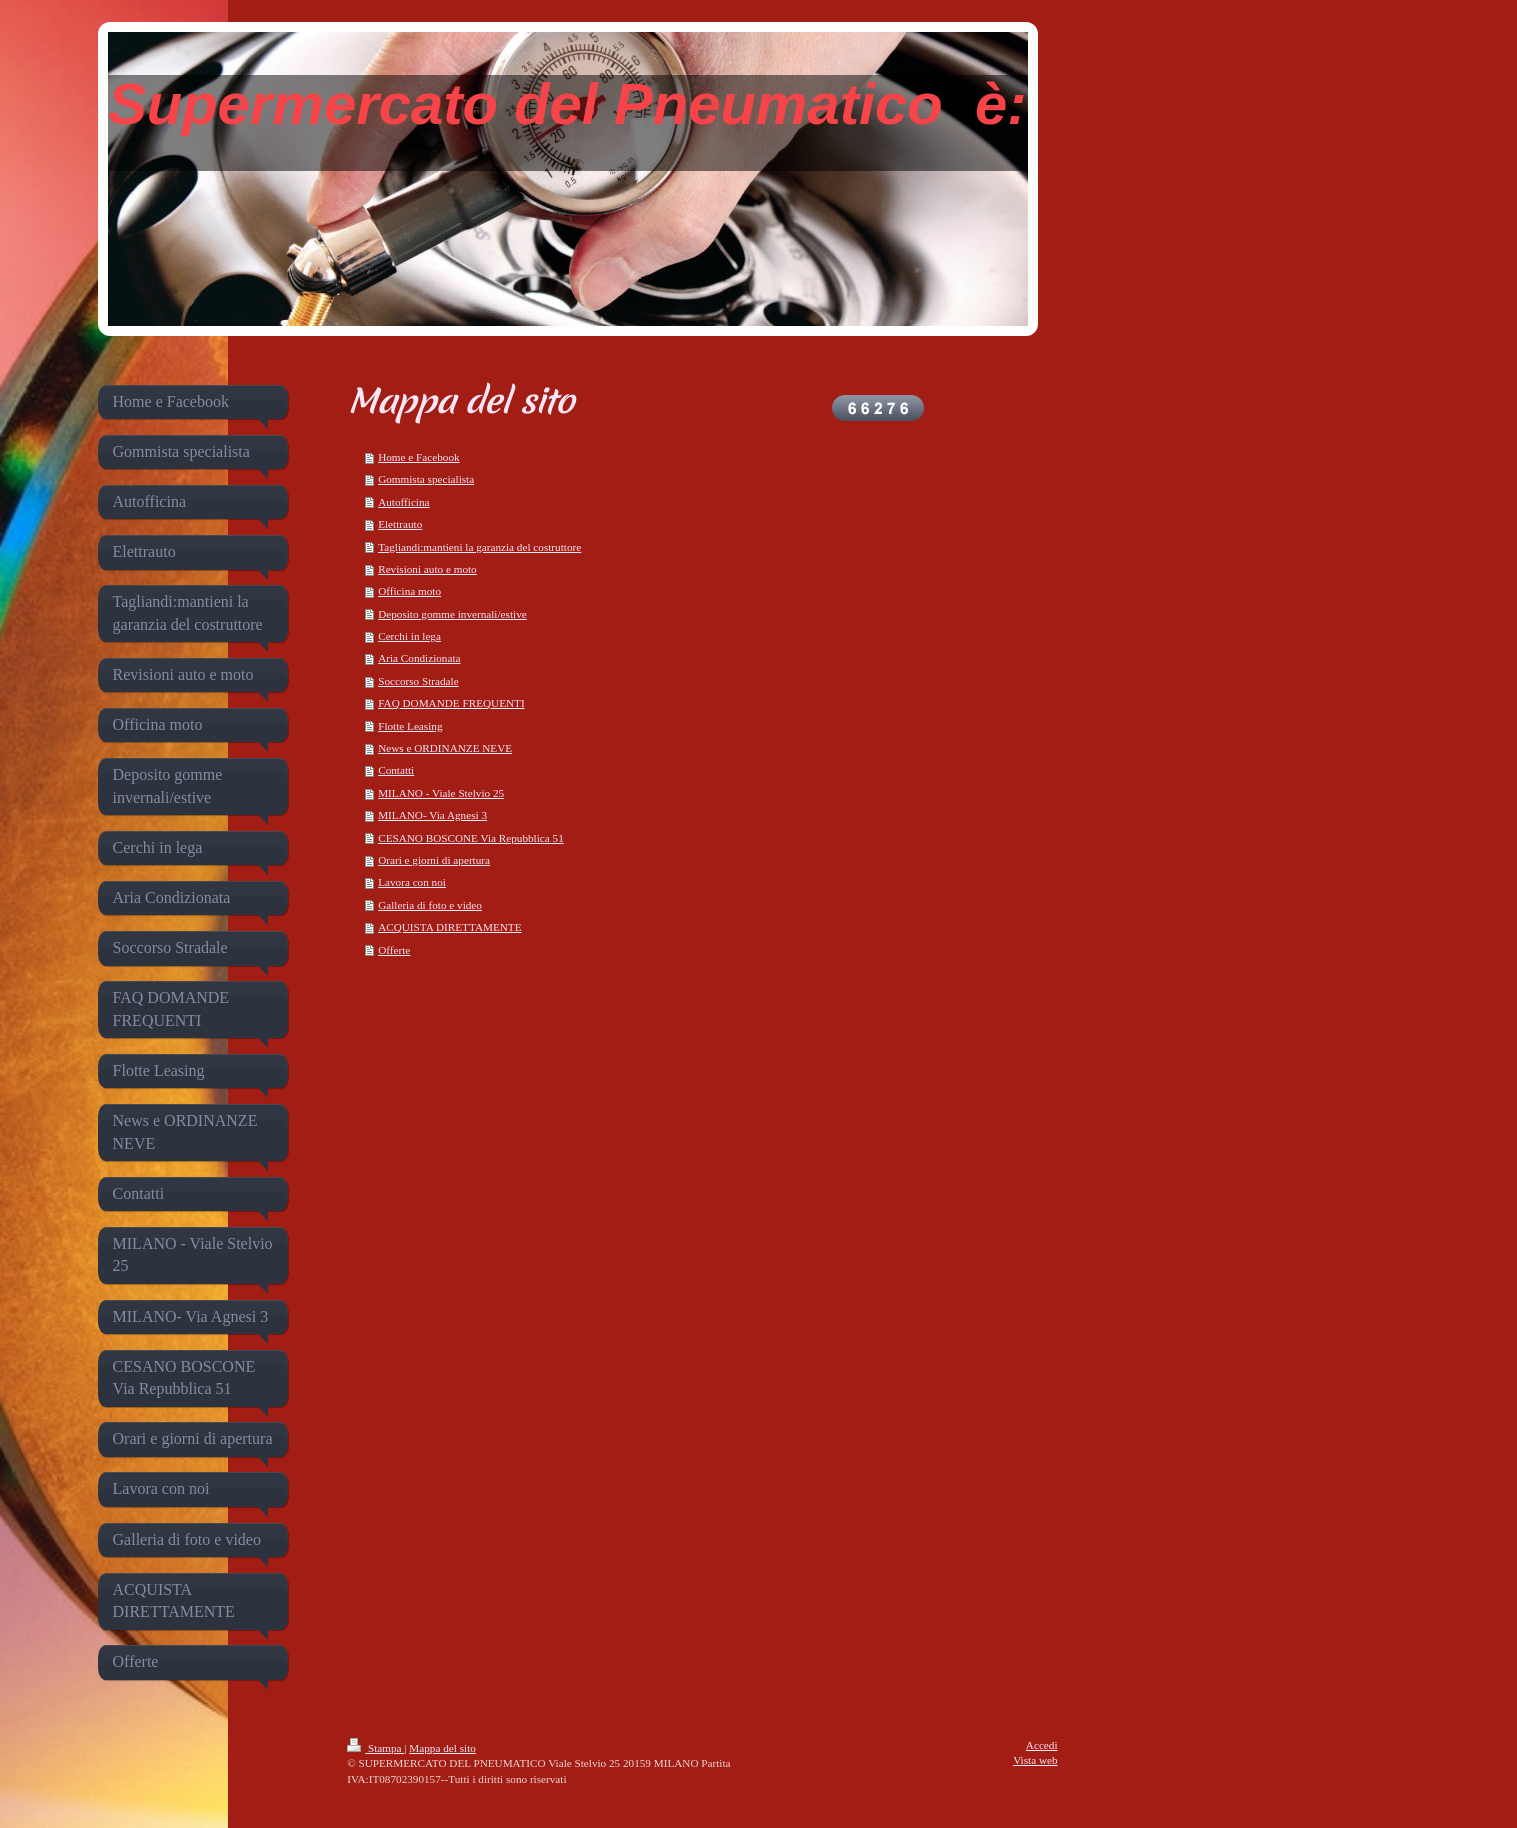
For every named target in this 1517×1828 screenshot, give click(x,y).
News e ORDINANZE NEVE (445, 748)
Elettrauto (400, 524)
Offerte (394, 950)
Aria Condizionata (419, 658)
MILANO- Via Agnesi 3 (432, 815)
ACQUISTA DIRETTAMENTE (449, 927)
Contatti (396, 770)
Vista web (1035, 1760)
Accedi (1042, 1745)
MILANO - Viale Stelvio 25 (441, 793)
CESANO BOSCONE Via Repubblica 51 (471, 838)
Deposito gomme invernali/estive (452, 614)
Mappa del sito (442, 1748)
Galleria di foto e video (430, 905)
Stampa (375, 1748)
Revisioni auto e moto (427, 569)
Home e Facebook (418, 457)
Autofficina (403, 502)
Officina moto (409, 591)
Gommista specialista (426, 479)
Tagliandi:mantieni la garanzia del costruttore (479, 547)
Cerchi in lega (409, 636)
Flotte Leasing (410, 726)
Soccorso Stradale (418, 681)
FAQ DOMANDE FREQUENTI (451, 703)
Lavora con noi (412, 882)
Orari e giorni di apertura (434, 860)
